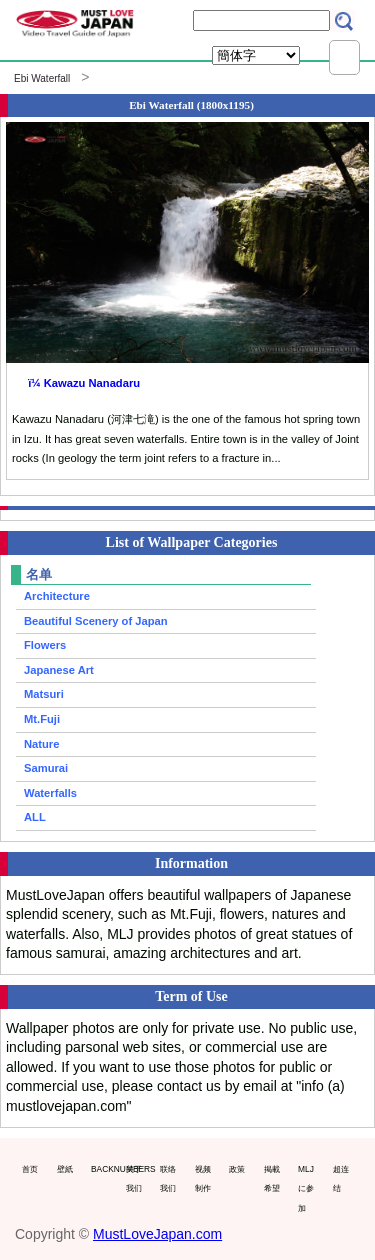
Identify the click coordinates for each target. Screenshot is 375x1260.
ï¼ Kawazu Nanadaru (84, 383)
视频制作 (203, 1179)
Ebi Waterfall (42, 78)
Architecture (57, 596)
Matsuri (44, 694)
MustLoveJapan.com (157, 1234)
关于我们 (134, 1179)
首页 (30, 1169)
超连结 (341, 1179)
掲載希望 (272, 1179)
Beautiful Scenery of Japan (96, 621)
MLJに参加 (306, 1188)
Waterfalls (50, 793)
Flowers (45, 645)
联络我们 (168, 1179)
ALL (35, 817)
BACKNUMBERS (104, 1169)
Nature (41, 744)
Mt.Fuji (42, 719)
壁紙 (65, 1169)
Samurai (46, 768)
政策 (237, 1169)
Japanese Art (59, 670)
